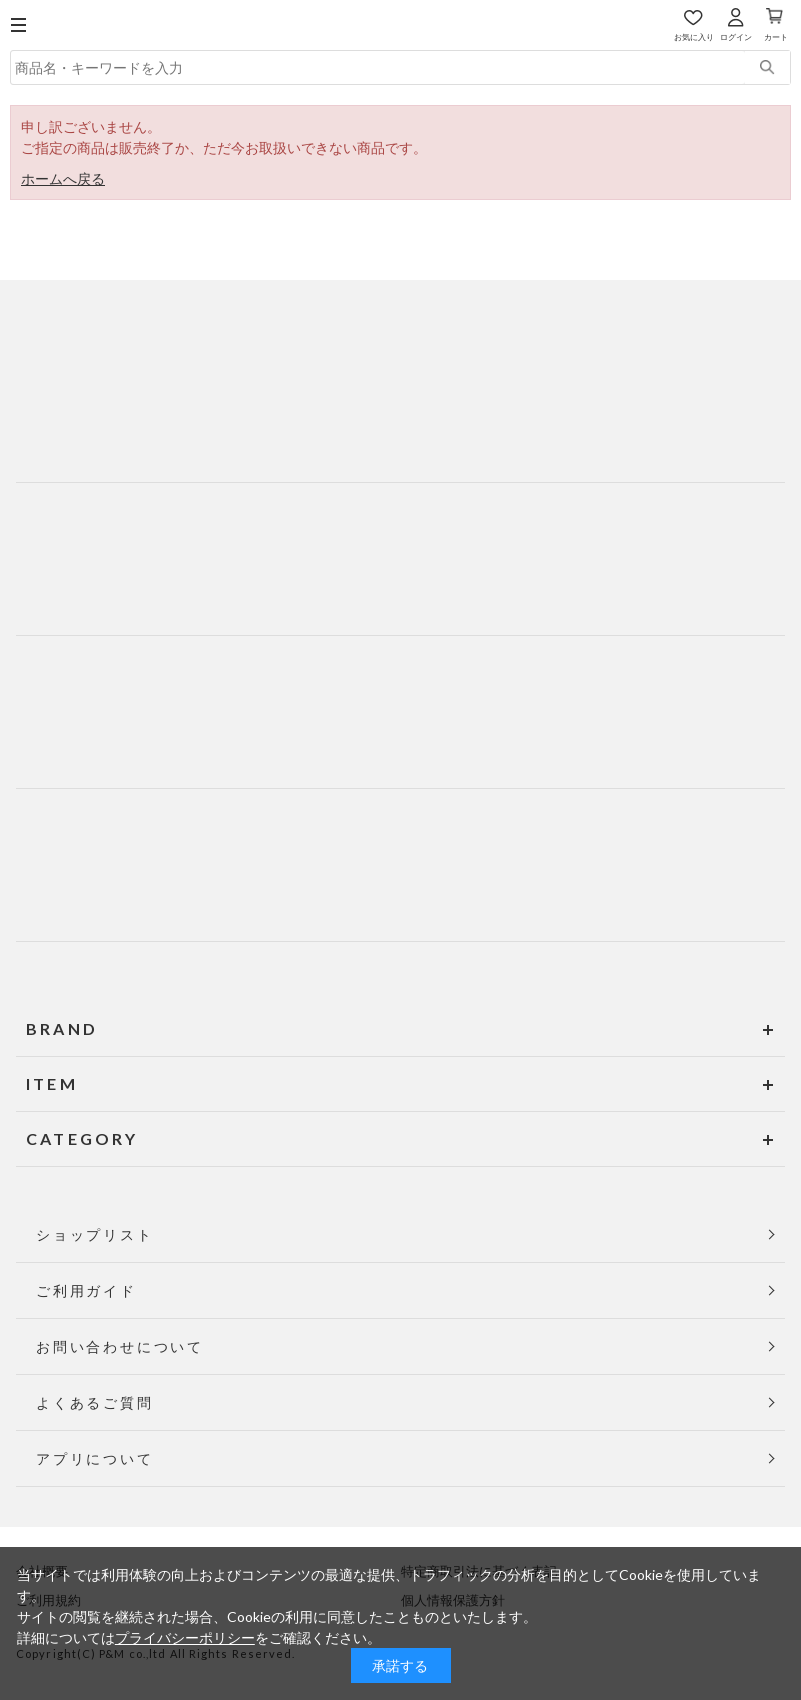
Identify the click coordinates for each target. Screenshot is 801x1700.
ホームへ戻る (63, 178)
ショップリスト (95, 1234)
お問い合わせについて (120, 1346)
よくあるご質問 (95, 1402)
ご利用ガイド (86, 1290)
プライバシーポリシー (185, 1637)
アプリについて (95, 1458)
